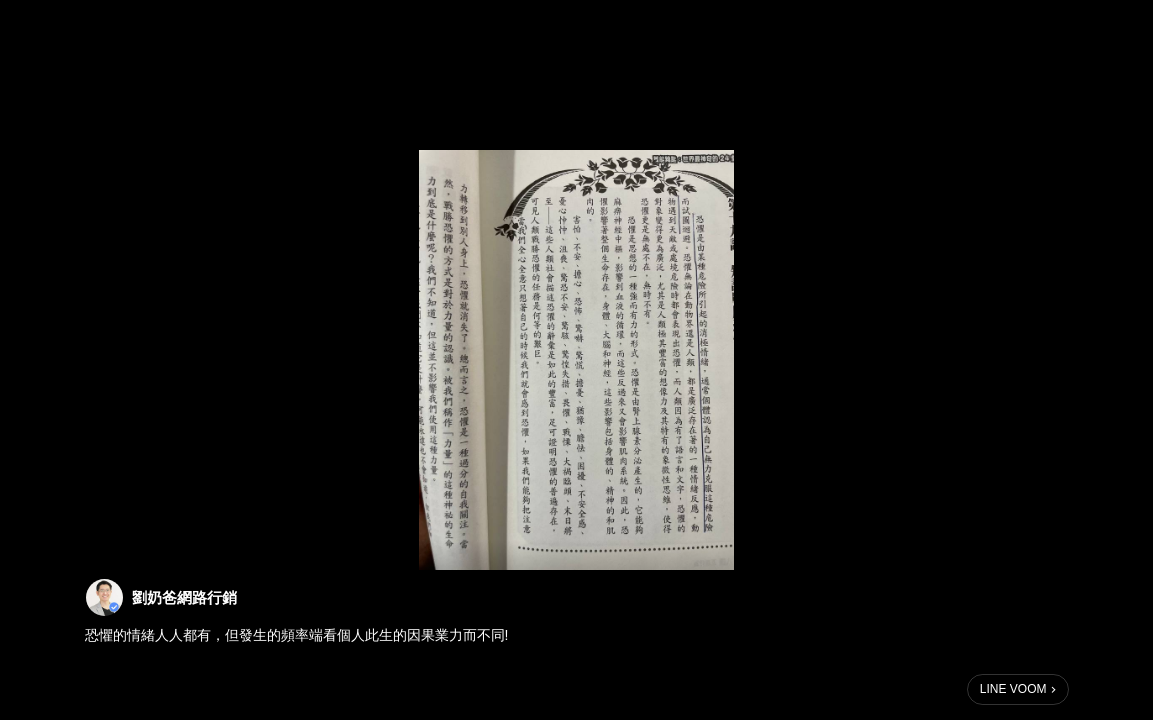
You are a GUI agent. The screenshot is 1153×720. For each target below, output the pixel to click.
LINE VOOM (1013, 689)
